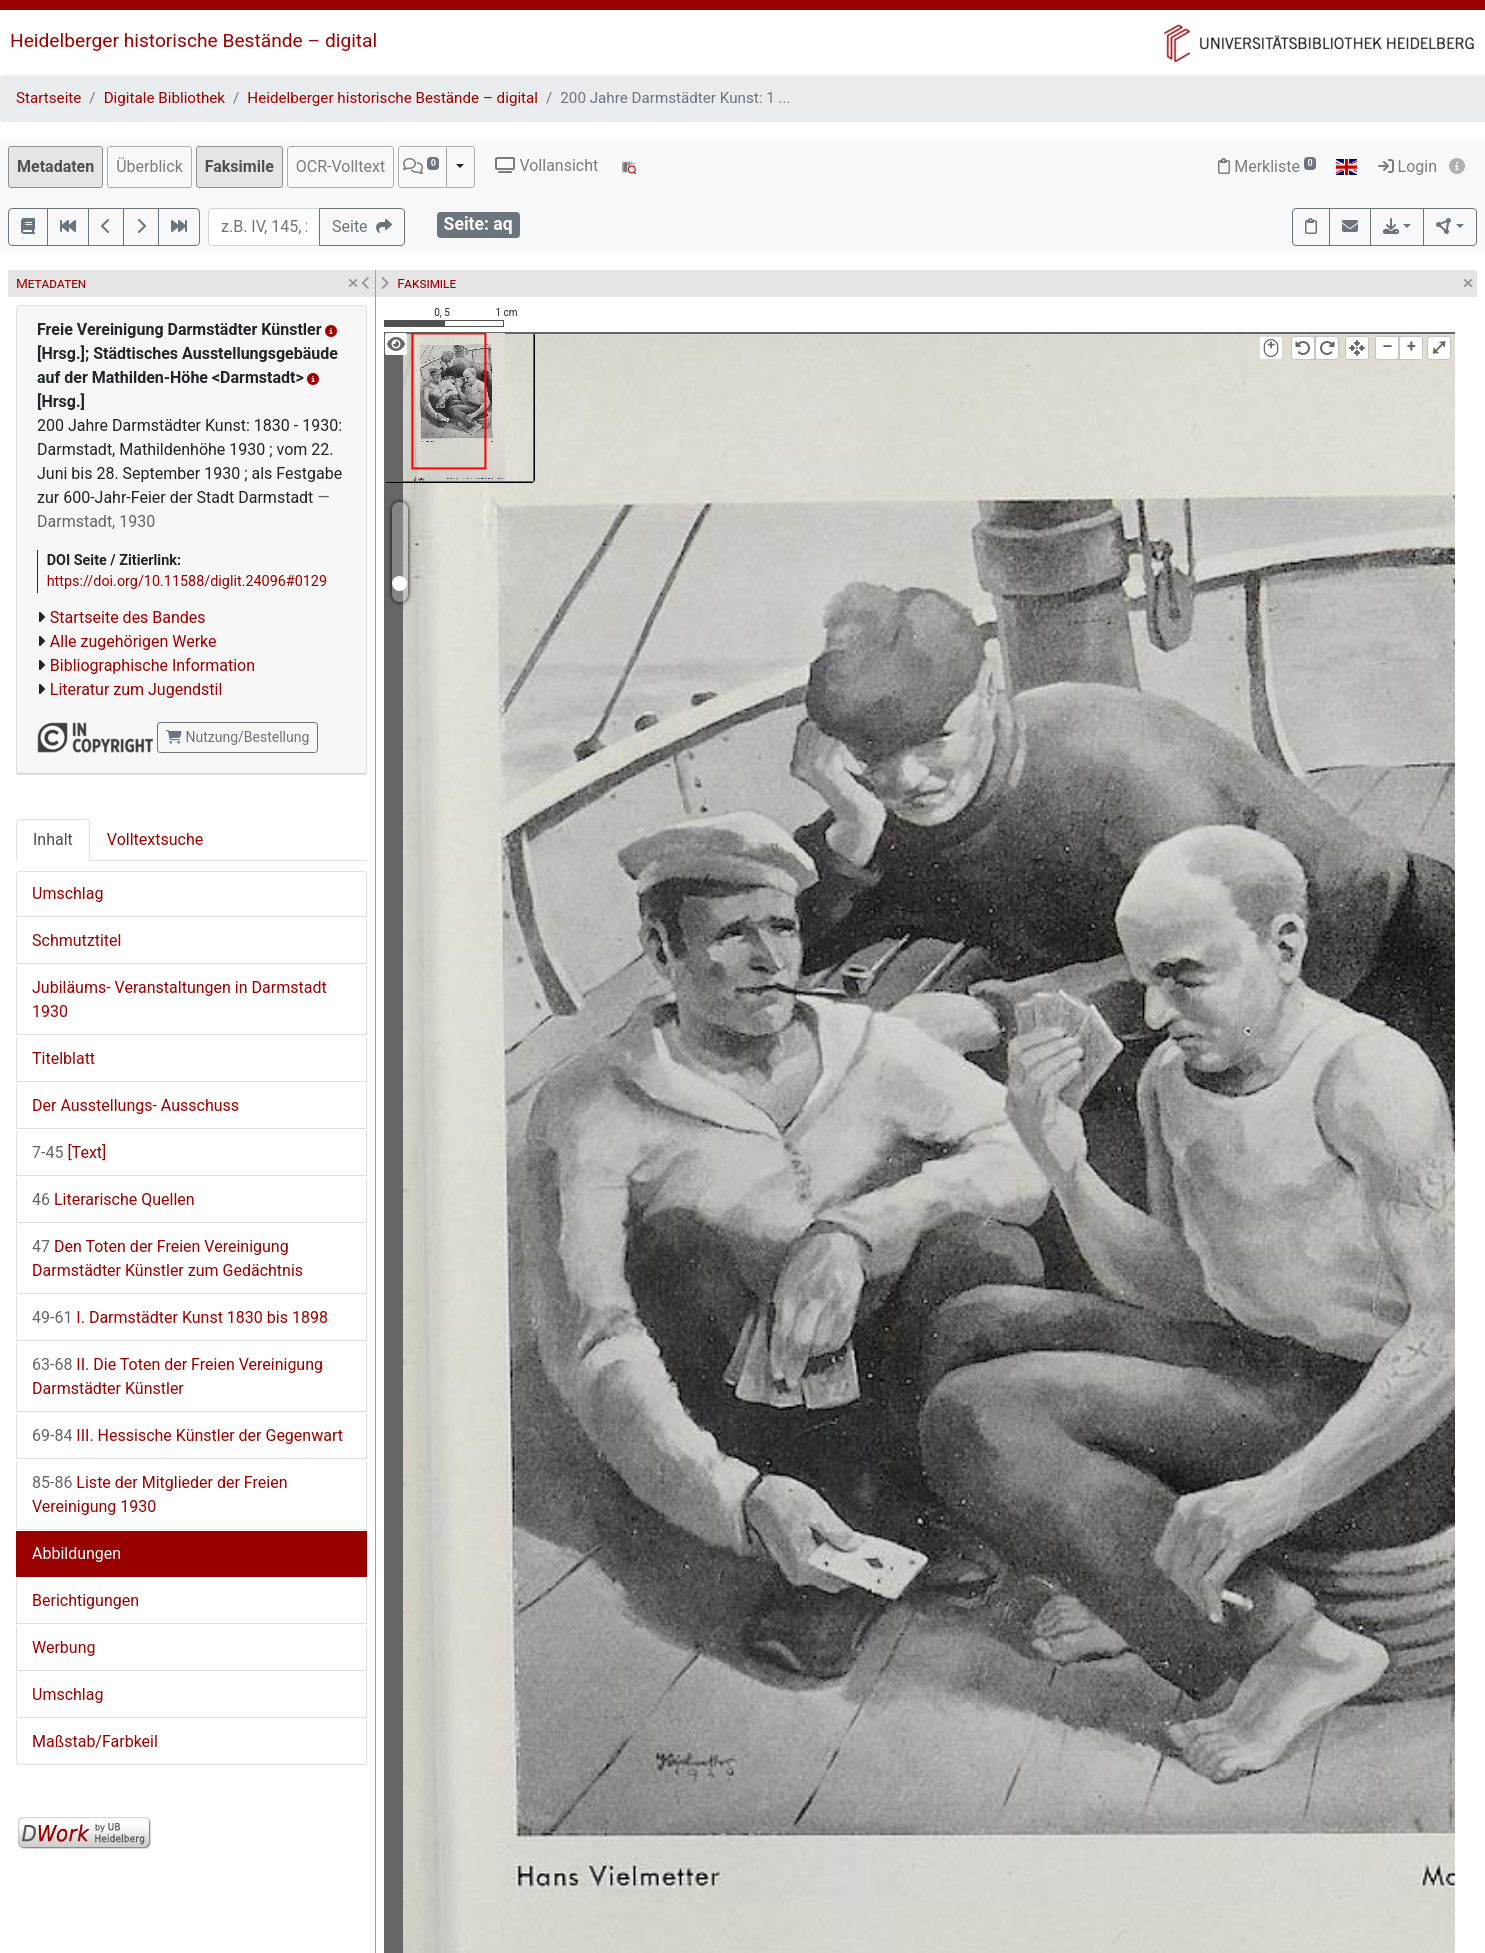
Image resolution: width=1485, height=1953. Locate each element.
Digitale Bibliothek (164, 98)
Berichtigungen (85, 1600)
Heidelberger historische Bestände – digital (193, 40)
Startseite (48, 98)
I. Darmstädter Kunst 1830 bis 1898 (180, 1317)
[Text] (69, 1152)
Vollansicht (546, 165)
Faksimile (239, 166)
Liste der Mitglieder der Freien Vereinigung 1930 (159, 1494)
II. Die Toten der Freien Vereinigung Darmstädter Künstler (177, 1376)
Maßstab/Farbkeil (95, 1741)
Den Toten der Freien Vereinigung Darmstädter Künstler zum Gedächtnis (167, 1258)
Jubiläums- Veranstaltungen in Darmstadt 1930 (179, 999)
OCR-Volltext (340, 166)
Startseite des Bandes (128, 617)
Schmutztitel (76, 940)
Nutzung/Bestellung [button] (237, 737)
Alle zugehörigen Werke (133, 641)
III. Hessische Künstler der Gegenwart (187, 1435)
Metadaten (55, 166)
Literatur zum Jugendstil (136, 689)
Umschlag (67, 893)
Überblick (149, 166)
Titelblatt (63, 1058)
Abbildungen (76, 1553)
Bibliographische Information (152, 665)
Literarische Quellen (113, 1199)
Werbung (63, 1647)
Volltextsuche (155, 839)
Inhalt (53, 839)
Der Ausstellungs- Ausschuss (135, 1105)
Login (1407, 166)
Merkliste (1267, 166)
